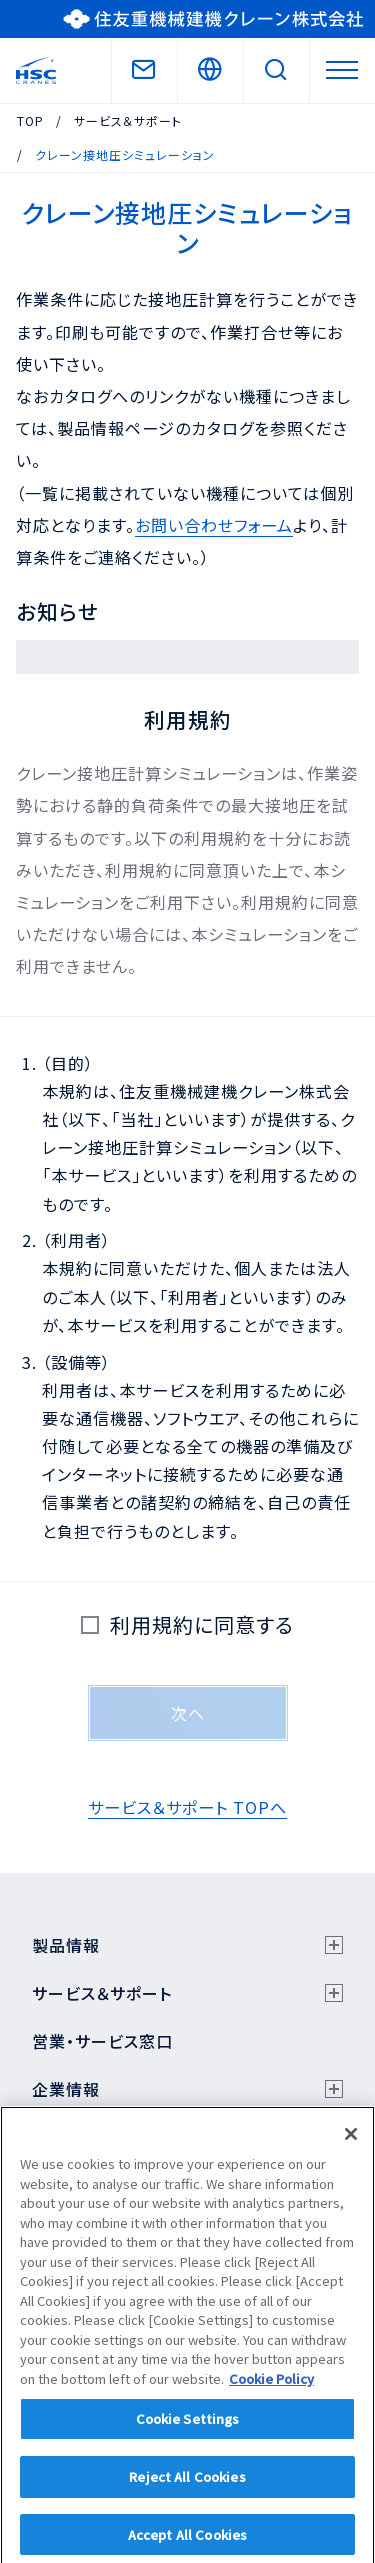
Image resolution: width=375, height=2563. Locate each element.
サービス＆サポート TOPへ (187, 1807)
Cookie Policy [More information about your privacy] (271, 2387)
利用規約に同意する (195, 1625)
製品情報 (66, 1945)
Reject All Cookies (187, 2485)
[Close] (351, 2143)
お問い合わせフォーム (214, 525)
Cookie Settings (188, 2427)
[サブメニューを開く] (334, 1945)
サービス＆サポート (128, 120)
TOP (30, 120)
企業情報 (66, 2089)
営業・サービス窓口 (102, 2041)
